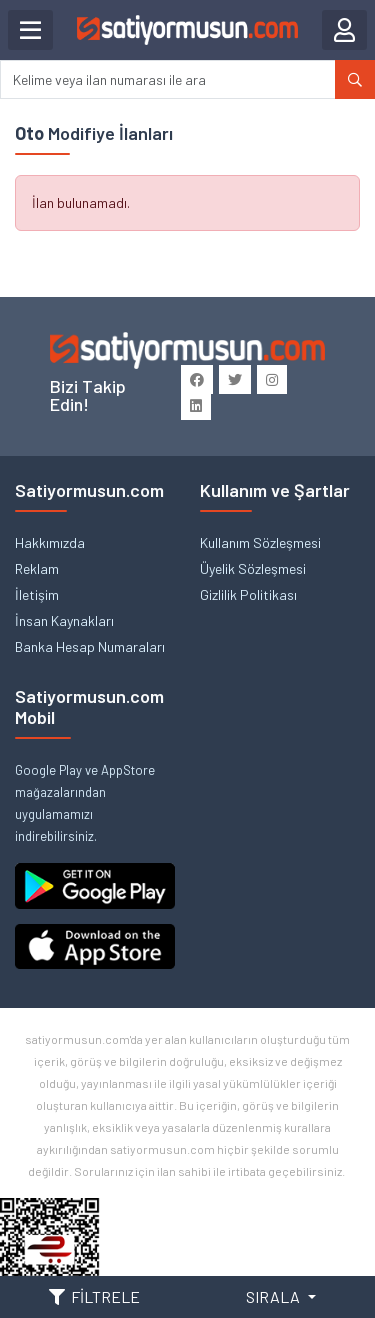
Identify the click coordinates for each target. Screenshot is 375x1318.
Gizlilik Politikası (248, 594)
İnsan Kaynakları (64, 620)
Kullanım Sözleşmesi (260, 542)
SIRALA (274, 1296)
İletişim (37, 594)
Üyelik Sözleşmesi (253, 568)
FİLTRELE (94, 1296)
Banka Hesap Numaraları (90, 646)
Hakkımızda (50, 542)
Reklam (37, 568)
